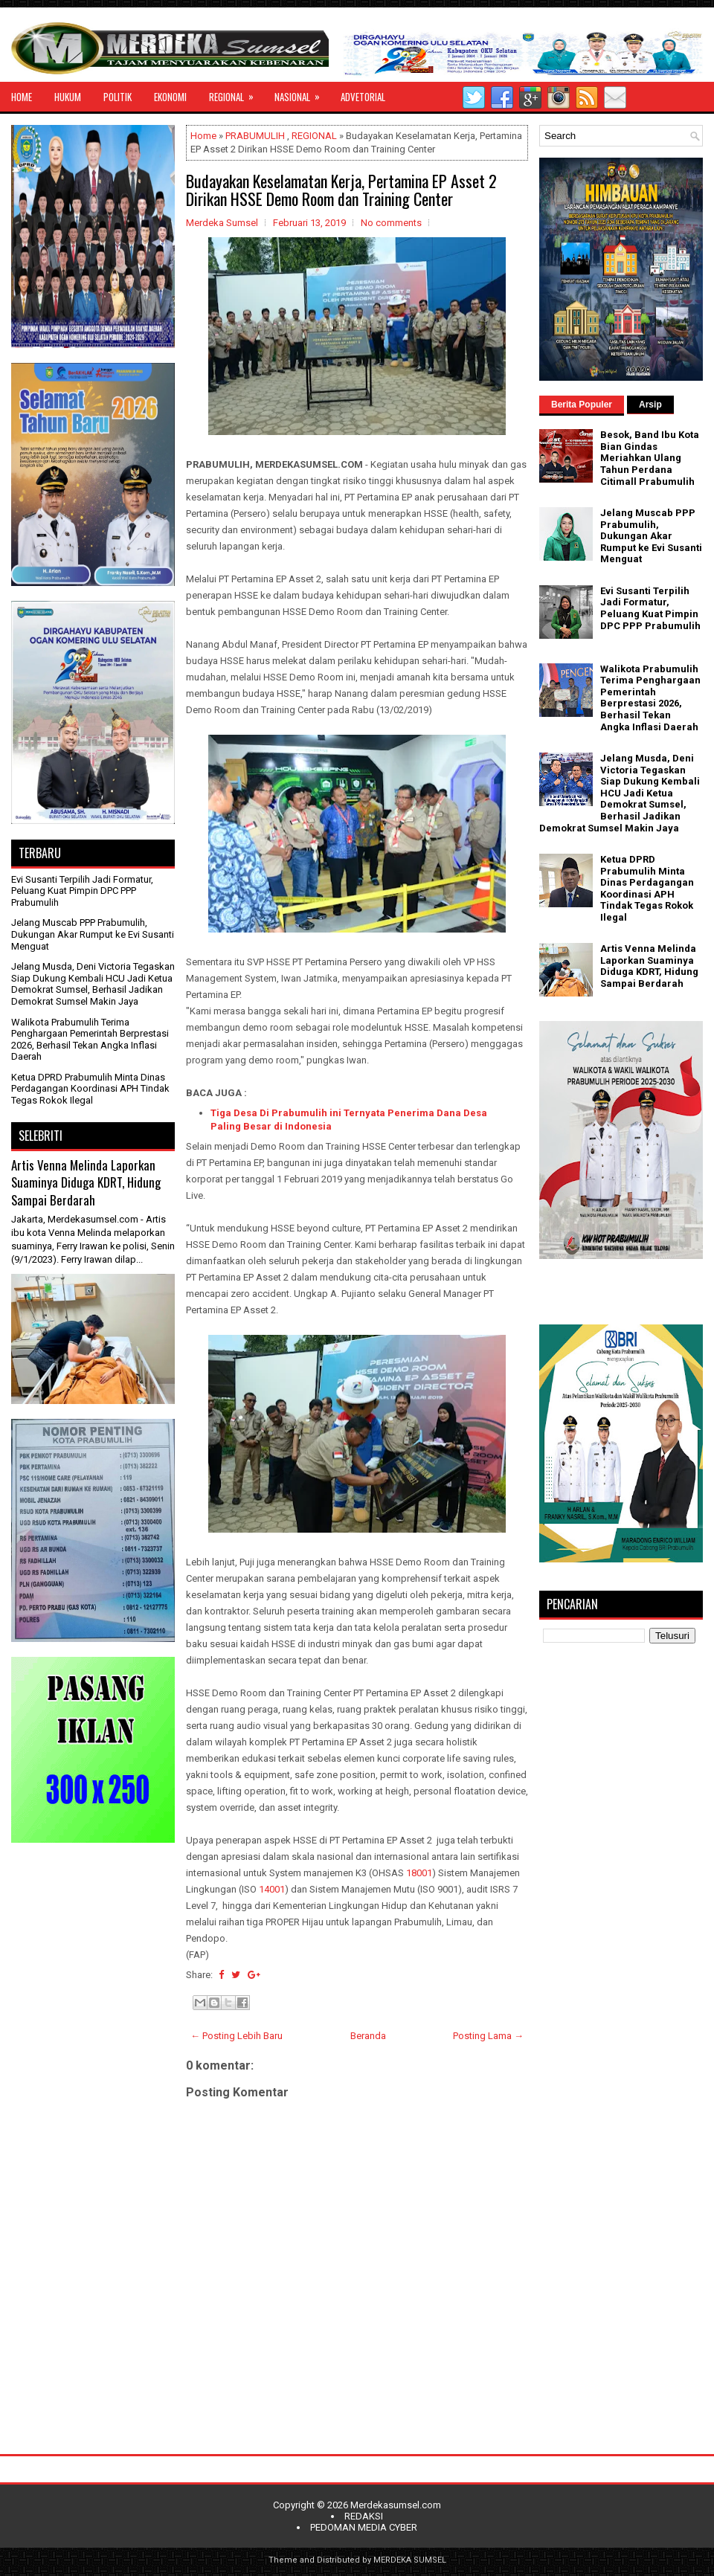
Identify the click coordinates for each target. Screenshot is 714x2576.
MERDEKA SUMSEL (409, 2560)
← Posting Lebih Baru (236, 2035)
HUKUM (67, 96)
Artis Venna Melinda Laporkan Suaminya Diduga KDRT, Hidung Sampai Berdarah (86, 1182)
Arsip (650, 404)
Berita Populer (581, 404)
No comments (391, 222)
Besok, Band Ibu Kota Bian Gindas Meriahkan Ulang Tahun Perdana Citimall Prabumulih (649, 457)
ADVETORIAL (363, 96)
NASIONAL (301, 93)
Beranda (368, 2035)
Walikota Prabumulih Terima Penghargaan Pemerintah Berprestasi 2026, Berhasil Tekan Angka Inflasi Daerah (90, 1040)
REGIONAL (236, 93)
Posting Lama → (488, 2035)
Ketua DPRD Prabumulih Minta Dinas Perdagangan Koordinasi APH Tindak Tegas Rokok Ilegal (90, 1089)
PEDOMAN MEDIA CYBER (363, 2527)
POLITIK (117, 96)
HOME (21, 96)
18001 (419, 1872)
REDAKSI (363, 2516)
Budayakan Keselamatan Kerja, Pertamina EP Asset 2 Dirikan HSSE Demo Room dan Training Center (341, 189)
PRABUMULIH (255, 135)
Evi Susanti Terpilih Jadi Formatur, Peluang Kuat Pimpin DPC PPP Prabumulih (82, 891)
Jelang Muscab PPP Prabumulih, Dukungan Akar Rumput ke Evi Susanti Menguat (92, 934)
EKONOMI (170, 96)
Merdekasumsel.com (395, 2505)
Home (203, 135)
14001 (272, 1889)
